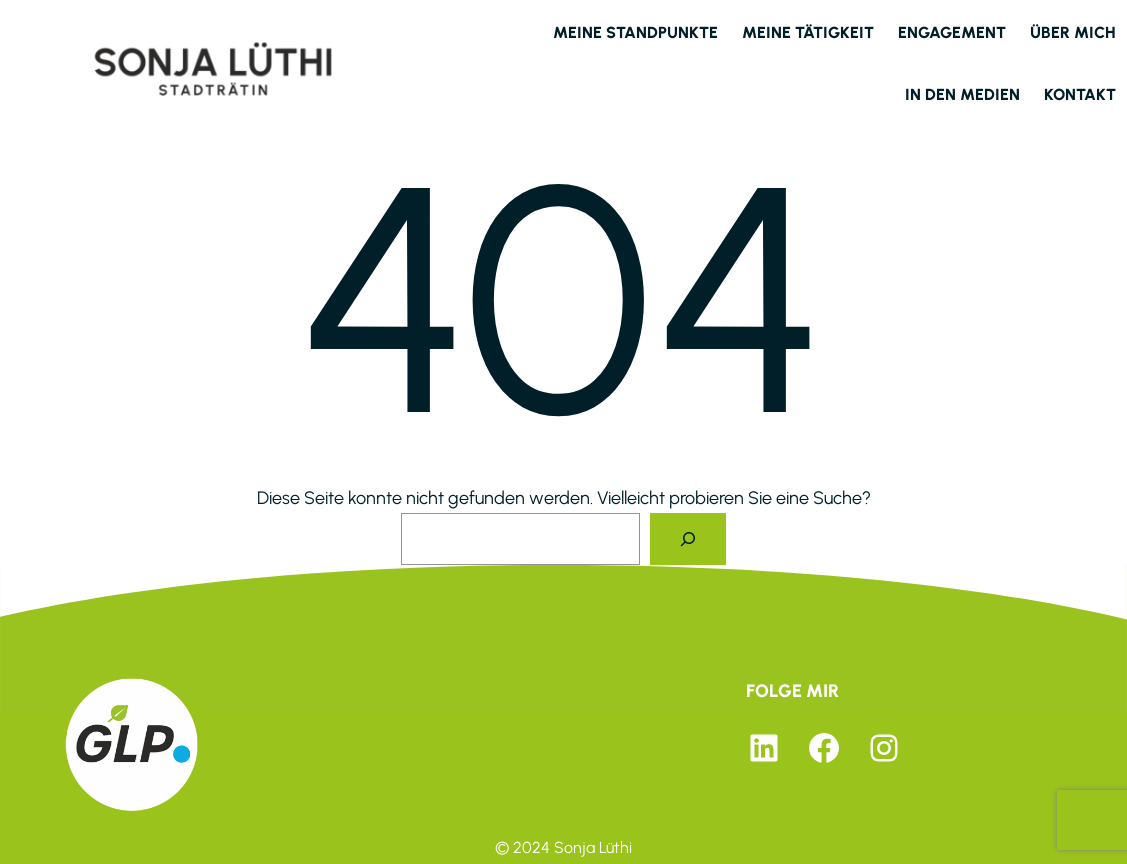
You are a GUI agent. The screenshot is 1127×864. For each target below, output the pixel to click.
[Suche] (688, 539)
